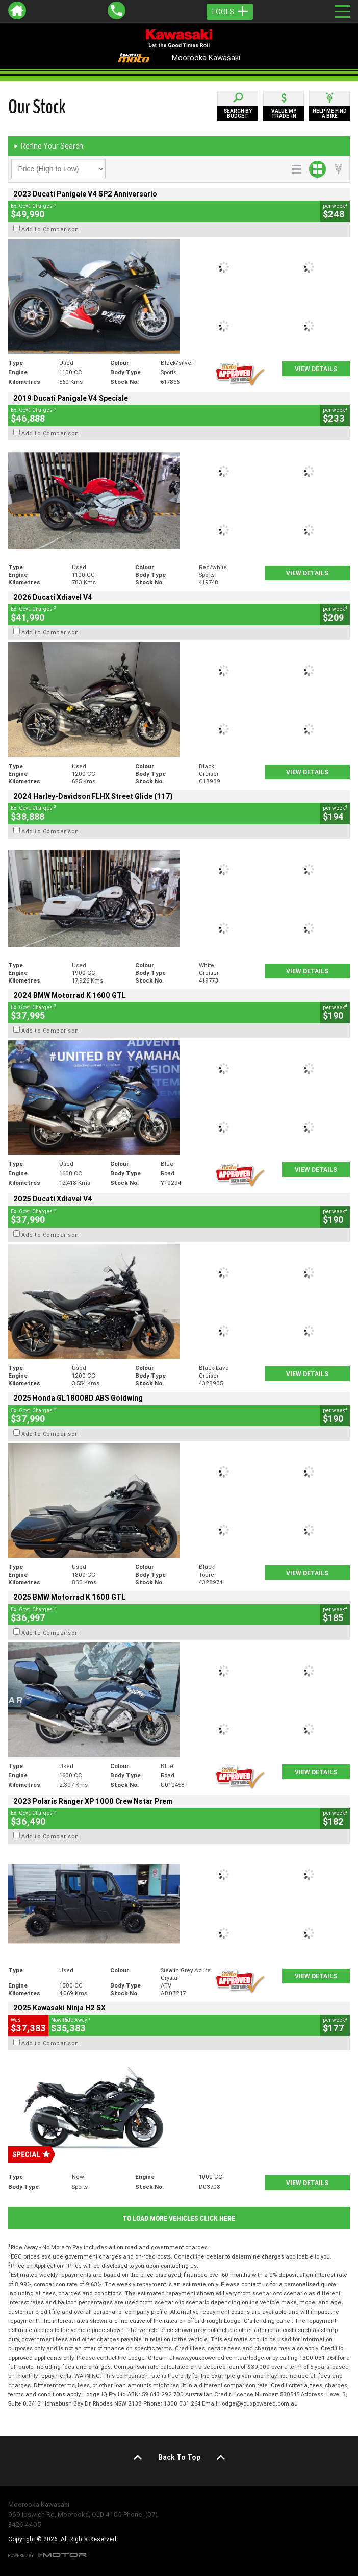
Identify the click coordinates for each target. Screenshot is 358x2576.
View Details (316, 369)
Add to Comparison (50, 229)
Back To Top (179, 2457)
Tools (230, 11)
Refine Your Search (48, 146)
